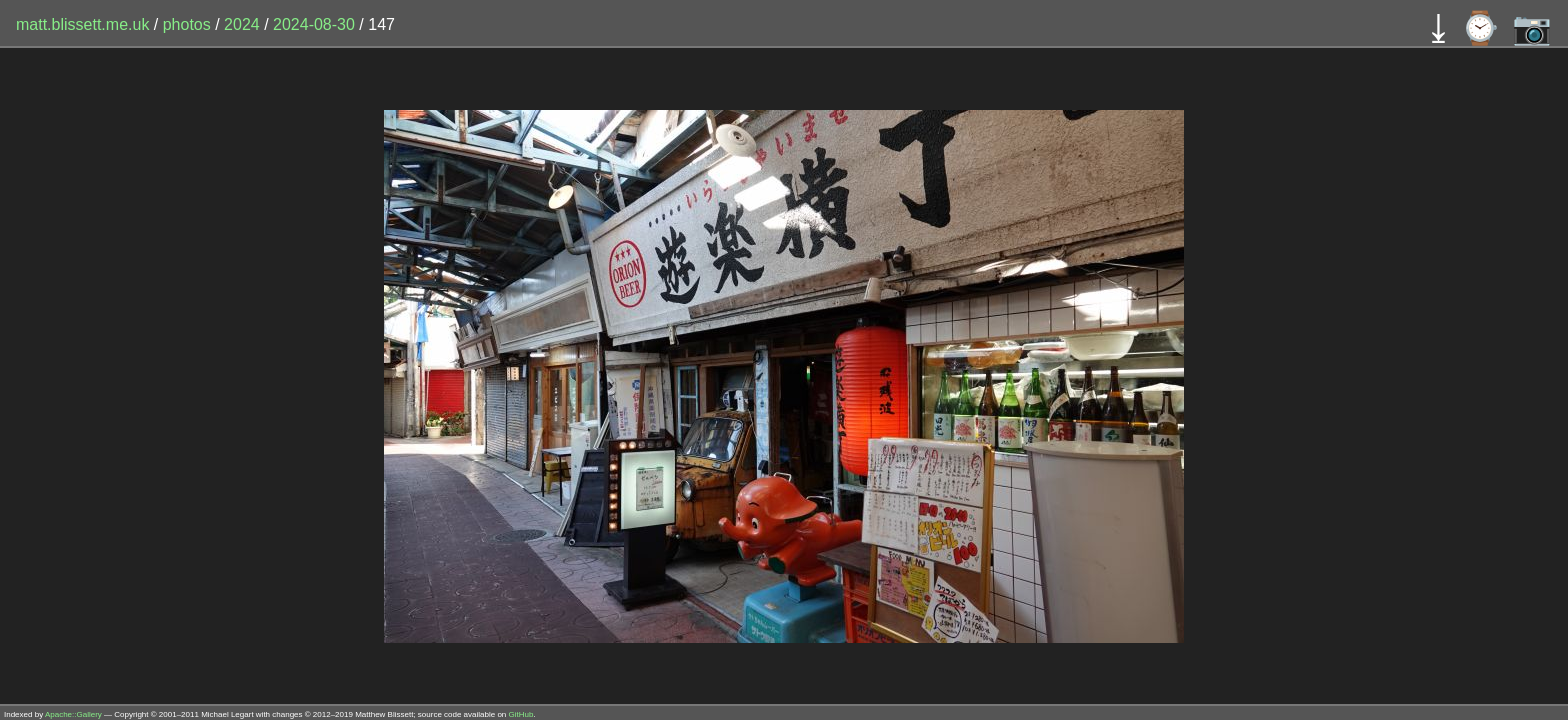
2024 (242, 24)
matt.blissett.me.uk (82, 24)
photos (187, 24)
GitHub (521, 714)
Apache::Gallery (73, 714)
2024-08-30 (314, 24)
